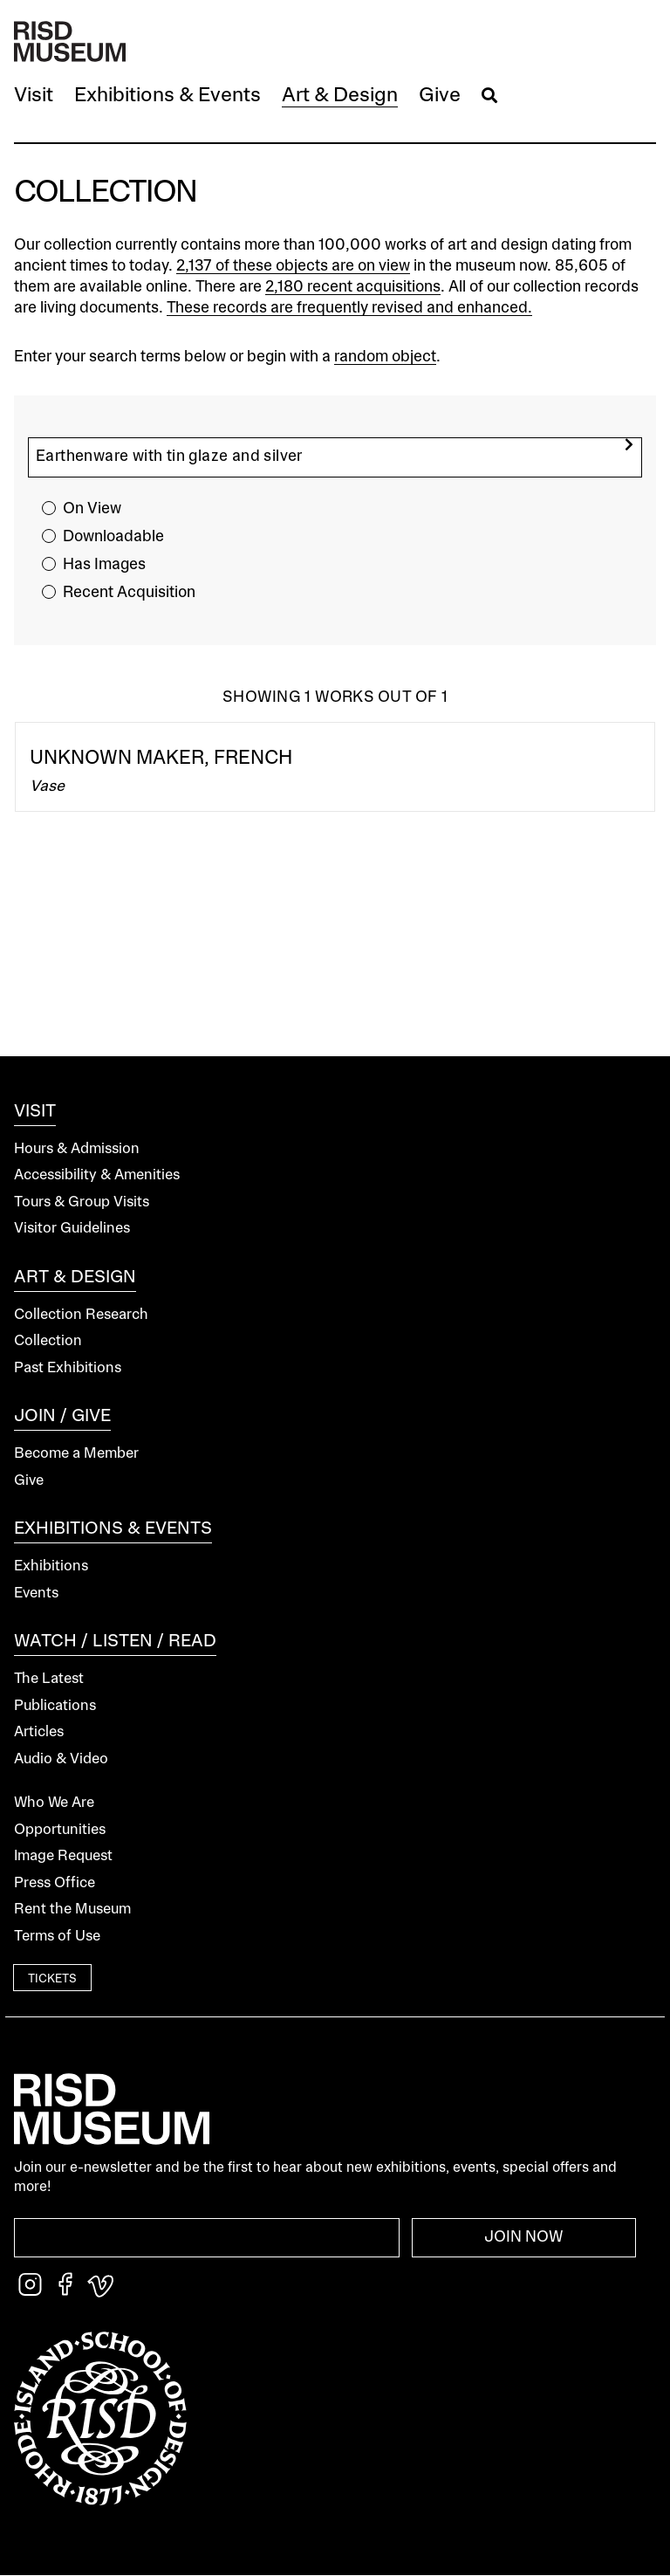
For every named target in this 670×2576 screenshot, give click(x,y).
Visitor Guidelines (72, 1228)
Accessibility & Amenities (97, 1175)
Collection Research (81, 1315)
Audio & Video (61, 1759)
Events (36, 1593)
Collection (48, 1341)
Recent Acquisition (129, 593)
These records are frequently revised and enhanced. (349, 308)
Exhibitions (51, 1566)
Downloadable (113, 537)
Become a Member (76, 1453)
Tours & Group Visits (81, 1202)
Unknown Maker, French (161, 758)
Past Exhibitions (67, 1368)
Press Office (54, 1883)
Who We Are (54, 1803)
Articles (39, 1732)
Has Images (104, 565)
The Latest (49, 1679)
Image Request (63, 1856)
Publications (55, 1706)
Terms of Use (57, 1936)
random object (385, 357)
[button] (33, 96)
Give (29, 1480)
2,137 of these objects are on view (293, 266)
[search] (629, 444)
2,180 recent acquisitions (353, 287)
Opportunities (60, 1830)
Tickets (52, 1979)
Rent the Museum (72, 1909)
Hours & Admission (77, 1149)
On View (92, 509)
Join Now (524, 2237)
